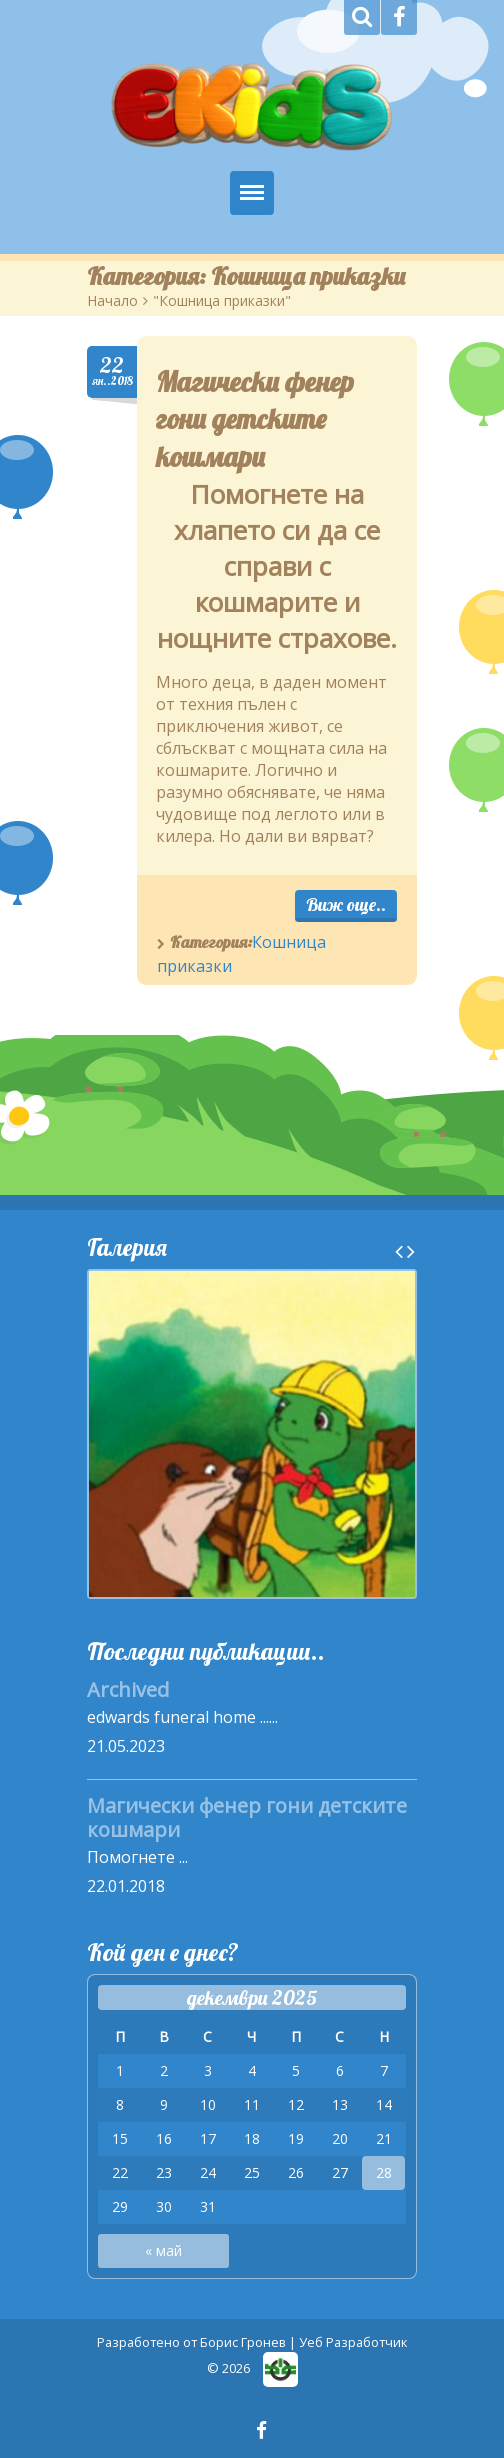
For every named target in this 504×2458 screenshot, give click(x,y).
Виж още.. (346, 904)
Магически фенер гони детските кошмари (255, 419)
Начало (112, 300)
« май (163, 2250)
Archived (128, 1689)
